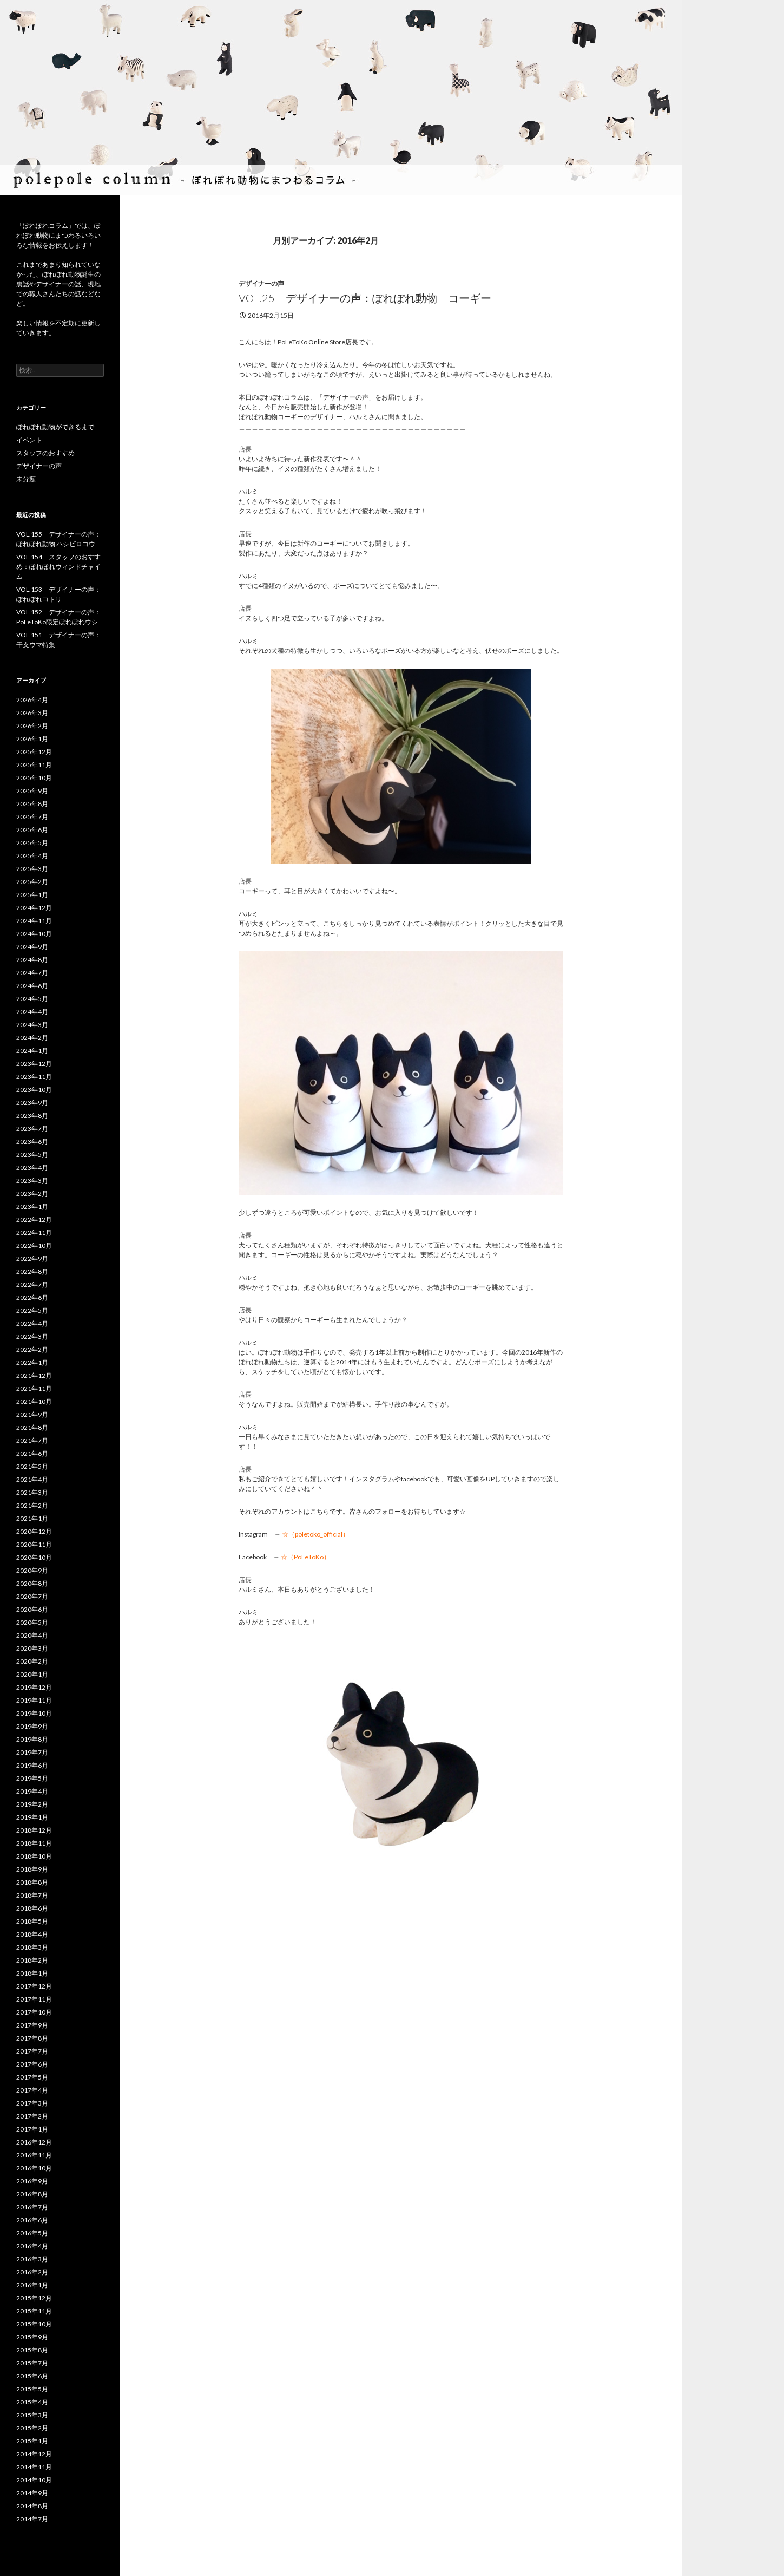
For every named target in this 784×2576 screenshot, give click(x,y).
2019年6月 (32, 1765)
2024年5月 (32, 999)
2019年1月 (32, 1817)
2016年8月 (32, 2194)
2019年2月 (32, 1804)
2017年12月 (34, 1986)
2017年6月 (32, 2064)
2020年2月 (32, 1661)
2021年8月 (32, 1427)
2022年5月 (32, 1310)
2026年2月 (32, 726)
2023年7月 (32, 1128)
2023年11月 (34, 1077)
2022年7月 (32, 1284)
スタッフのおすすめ (45, 453)
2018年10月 (34, 1856)
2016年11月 (34, 2155)
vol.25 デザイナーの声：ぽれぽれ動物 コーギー (365, 297)
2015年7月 (32, 2363)
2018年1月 (32, 1973)
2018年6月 (32, 1908)
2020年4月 (32, 1635)
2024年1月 (32, 1051)
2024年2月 (32, 1038)
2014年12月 (34, 2454)
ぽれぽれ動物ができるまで (55, 427)
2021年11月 (34, 1388)
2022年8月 (32, 1271)
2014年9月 (32, 2493)
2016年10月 (34, 2168)
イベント (29, 440)
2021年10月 (34, 1401)
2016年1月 (32, 2285)
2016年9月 (32, 2181)
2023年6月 (32, 1141)
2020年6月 (32, 1609)
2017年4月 (32, 2090)
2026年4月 (32, 700)
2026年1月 (32, 739)
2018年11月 (34, 1843)
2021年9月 (32, 1414)
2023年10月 (34, 1090)
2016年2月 (32, 2272)
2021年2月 (32, 1505)
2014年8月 (32, 2506)
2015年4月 (32, 2402)
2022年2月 (32, 1349)
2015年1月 (32, 2441)
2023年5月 (32, 1154)
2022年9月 (32, 1258)
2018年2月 (32, 1960)
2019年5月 (32, 1778)
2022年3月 (32, 1336)
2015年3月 (32, 2415)
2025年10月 (34, 778)
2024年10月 (34, 934)
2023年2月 (32, 1193)
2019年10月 (34, 1713)
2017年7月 (32, 2051)
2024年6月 (32, 986)
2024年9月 (32, 947)
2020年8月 (32, 1583)
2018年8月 (32, 1882)
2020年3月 (32, 1648)
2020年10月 (34, 1557)
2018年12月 (34, 1830)
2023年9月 (32, 1103)
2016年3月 (32, 2259)
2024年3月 (32, 1025)
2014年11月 (34, 2467)
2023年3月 (32, 1180)
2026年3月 (32, 713)
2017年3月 (32, 2103)
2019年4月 (32, 1791)
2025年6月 (32, 830)
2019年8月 (32, 1739)
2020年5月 (32, 1622)
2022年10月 (34, 1245)
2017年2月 (32, 2116)
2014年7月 (32, 2519)
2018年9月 (32, 1869)
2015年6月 (32, 2376)
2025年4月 (32, 856)
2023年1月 (32, 1206)
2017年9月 (32, 2025)
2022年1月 (32, 1362)
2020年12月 (34, 1531)
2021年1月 (32, 1518)
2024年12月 (34, 908)
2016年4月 (32, 2246)
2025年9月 (32, 791)
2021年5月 (32, 1466)
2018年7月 (32, 1895)
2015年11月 (34, 2311)
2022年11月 (34, 1232)
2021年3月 (32, 1492)
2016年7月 (32, 2207)
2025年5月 (32, 843)
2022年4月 (32, 1323)
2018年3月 (32, 1947)
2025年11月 (34, 765)
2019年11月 (34, 1700)
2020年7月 (32, 1596)
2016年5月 (32, 2233)
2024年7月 (32, 973)
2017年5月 (32, 2077)
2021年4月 (32, 1479)
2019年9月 (32, 1726)
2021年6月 (32, 1453)
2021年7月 (32, 1440)
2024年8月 (32, 960)
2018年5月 (32, 1921)
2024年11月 (34, 921)
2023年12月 (34, 1064)
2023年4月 (32, 1167)
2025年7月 (32, 817)
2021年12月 (34, 1375)
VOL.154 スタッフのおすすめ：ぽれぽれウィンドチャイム (58, 566)
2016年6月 (32, 2220)
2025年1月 (32, 895)
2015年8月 (32, 2350)
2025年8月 (32, 804)
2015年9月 (32, 2337)
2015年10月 (34, 2324)
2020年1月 (32, 1674)
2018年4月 (32, 1934)
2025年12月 (34, 752)
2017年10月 (34, 2012)
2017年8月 (32, 2038)
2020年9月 (32, 1570)
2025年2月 (32, 882)
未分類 (26, 479)
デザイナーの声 (261, 283)
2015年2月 (32, 2428)
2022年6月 (32, 1297)
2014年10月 (34, 2480)
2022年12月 (34, 1219)
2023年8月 (32, 1116)
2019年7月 (32, 1752)
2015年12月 (34, 2298)
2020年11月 (34, 1544)
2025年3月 (32, 869)
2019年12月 (34, 1687)
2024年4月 (32, 1012)
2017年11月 (34, 1999)
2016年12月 (34, 2142)
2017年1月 (32, 2129)
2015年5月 (32, 2389)
